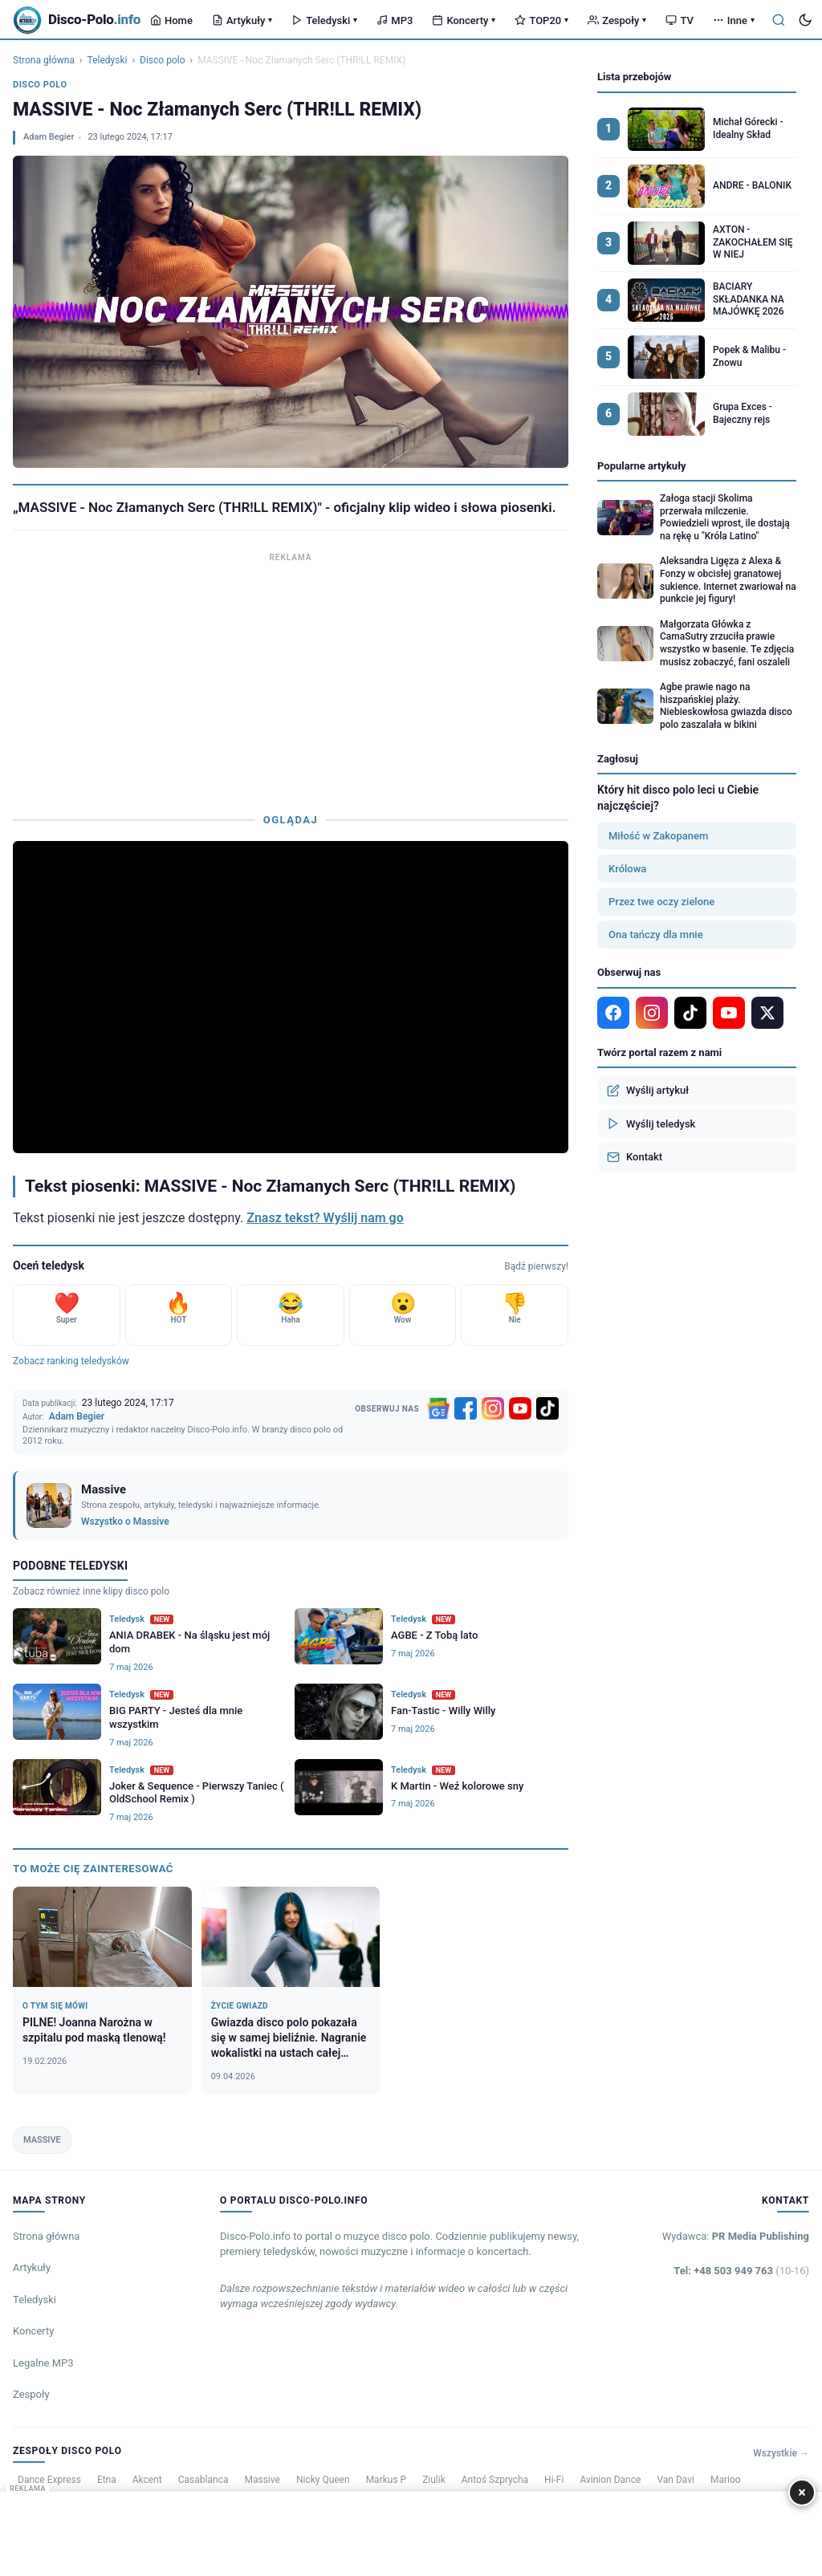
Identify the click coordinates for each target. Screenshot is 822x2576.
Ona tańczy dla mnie (655, 934)
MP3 (394, 20)
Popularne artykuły (641, 466)
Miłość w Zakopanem (658, 836)
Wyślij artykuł (648, 1090)
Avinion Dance (610, 2479)
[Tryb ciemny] (805, 20)
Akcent (147, 2479)
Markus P (386, 2479)
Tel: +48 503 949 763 (741, 2271)
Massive (261, 2479)
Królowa (627, 869)
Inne (734, 20)
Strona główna (44, 60)
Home (171, 20)
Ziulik (434, 2479)
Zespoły (617, 20)
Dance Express (49, 2479)
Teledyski (324, 20)
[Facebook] (465, 1408)
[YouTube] (520, 1408)
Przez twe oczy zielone (661, 902)
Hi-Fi (554, 2479)
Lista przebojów (634, 77)
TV (679, 20)
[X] (767, 1013)
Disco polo (162, 60)
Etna (106, 2479)
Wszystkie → (781, 2453)
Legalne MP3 (43, 2363)
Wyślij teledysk (651, 1123)
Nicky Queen (323, 2479)
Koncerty (463, 20)
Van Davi (675, 2479)
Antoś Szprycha (495, 2479)
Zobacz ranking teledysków (71, 1361)
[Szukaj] (778, 20)
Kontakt (634, 1157)
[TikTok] (547, 1408)
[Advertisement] (290, 679)
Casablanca (203, 2479)
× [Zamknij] (802, 2492)
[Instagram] (493, 1408)
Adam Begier (48, 137)
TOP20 (541, 20)
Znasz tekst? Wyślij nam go (325, 1217)
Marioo (725, 2479)
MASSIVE (42, 2140)
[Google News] (438, 1408)
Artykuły (242, 20)
